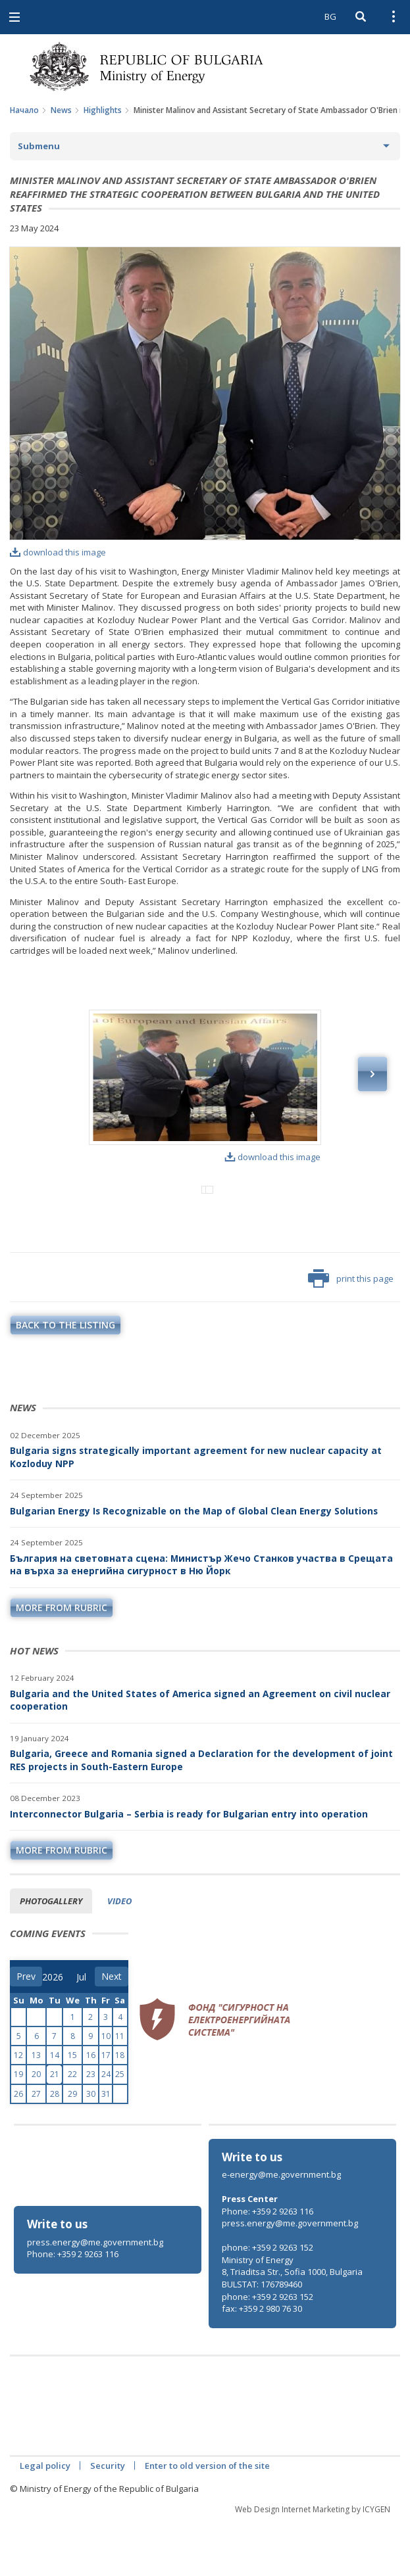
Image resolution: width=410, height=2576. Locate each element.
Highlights (103, 110)
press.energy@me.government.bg (95, 2297)
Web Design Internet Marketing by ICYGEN (312, 2563)
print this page (351, 1333)
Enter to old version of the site (207, 2520)
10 (106, 2090)
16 (90, 2109)
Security (107, 2520)
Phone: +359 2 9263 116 (72, 2308)
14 (54, 2109)
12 (18, 2109)
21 (54, 2128)
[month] (85, 2031)
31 (106, 2148)
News (61, 110)
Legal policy (45, 2520)
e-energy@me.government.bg (281, 2229)
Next (372, 1074)
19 (18, 2128)
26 (18, 2148)
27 (36, 2148)
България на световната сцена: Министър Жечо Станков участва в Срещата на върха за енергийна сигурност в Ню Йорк (201, 1619)
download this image (58, 552)
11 (119, 2090)
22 (72, 2128)
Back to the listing (65, 1379)
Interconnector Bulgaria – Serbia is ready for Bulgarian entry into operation (189, 1868)
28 (54, 2148)
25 (119, 2128)
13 (36, 2109)
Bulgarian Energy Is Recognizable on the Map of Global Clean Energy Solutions (194, 1565)
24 (106, 2128)
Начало (24, 110)
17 (106, 2109)
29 (72, 2148)
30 (90, 2148)
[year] (52, 2031)
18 (119, 2109)
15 (72, 2109)
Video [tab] (119, 1955)
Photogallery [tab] (51, 1955)
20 (36, 2128)
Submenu (39, 146)
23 (90, 2128)
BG (330, 16)
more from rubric (61, 1662)
